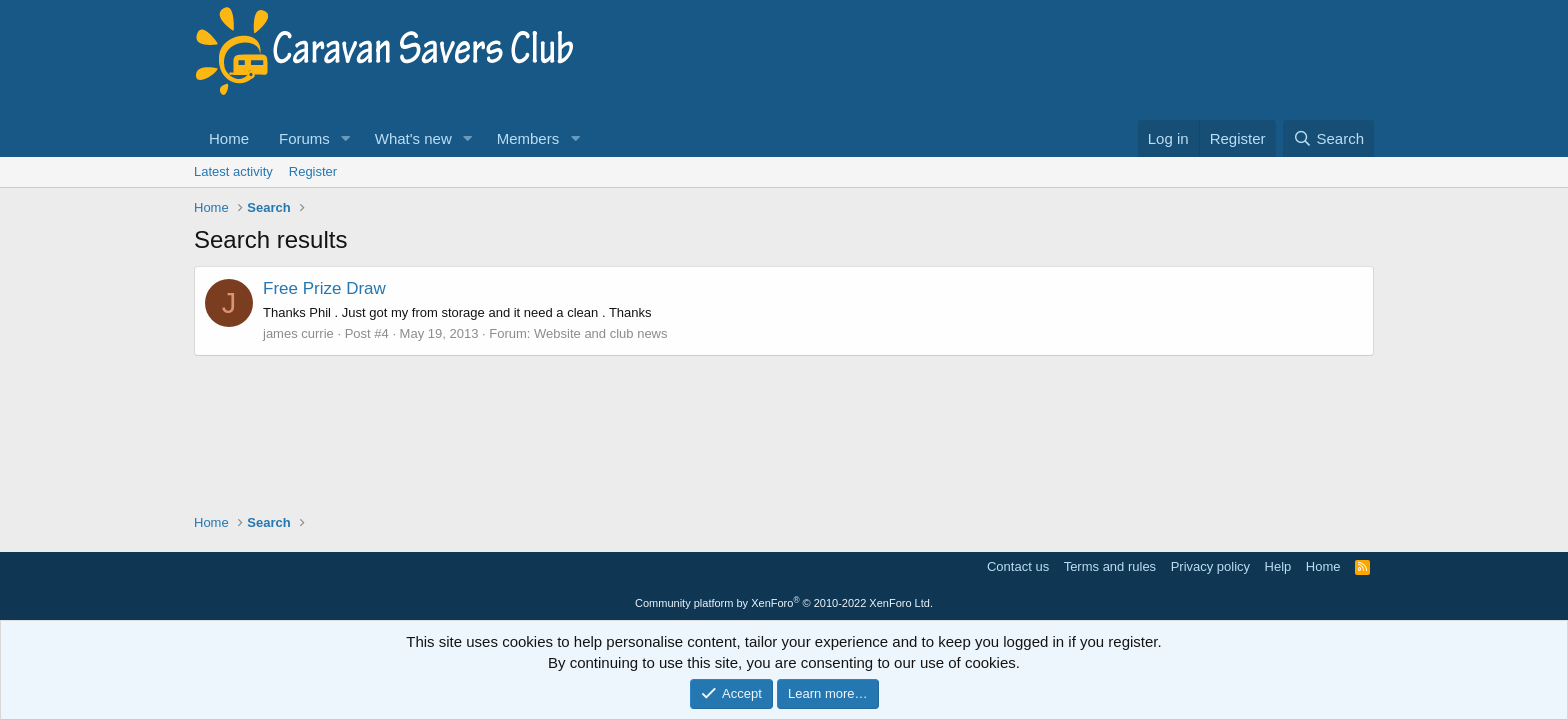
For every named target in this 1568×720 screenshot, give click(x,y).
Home (229, 138)
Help (1278, 566)
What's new (413, 138)
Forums (304, 138)
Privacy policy (1210, 566)
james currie (298, 333)
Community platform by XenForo (784, 603)
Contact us (1018, 566)
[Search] (1328, 138)
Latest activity (233, 171)
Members (528, 138)
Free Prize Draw (324, 288)
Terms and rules (1110, 566)
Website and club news (600, 333)
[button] (346, 138)
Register (313, 171)
